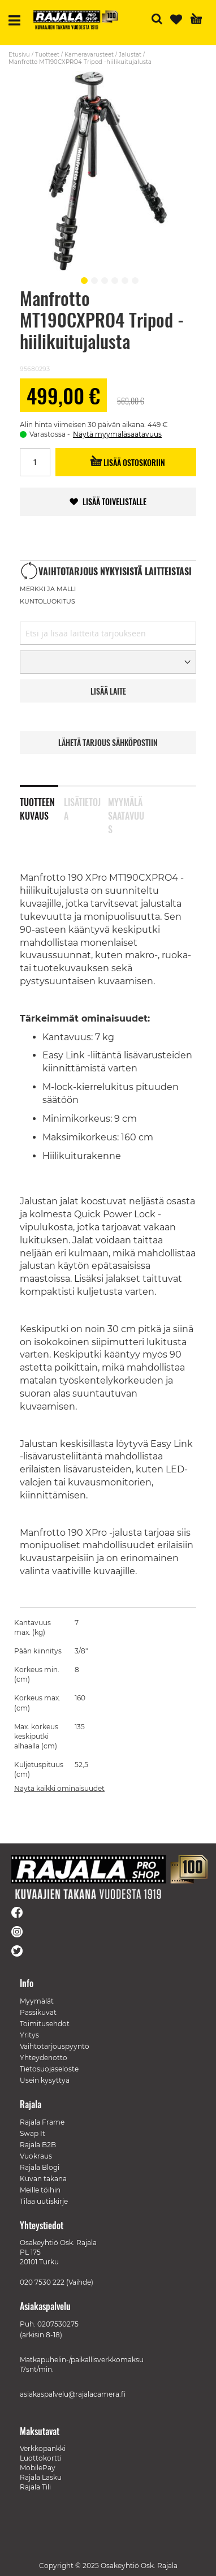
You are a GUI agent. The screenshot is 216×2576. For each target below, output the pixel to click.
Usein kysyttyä (45, 2080)
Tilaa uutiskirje (44, 2201)
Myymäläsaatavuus (126, 806)
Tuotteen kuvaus (37, 806)
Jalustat (130, 54)
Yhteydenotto (43, 2057)
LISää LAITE (108, 691)
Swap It (32, 2133)
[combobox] (108, 633)
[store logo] (75, 19)
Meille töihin (40, 2190)
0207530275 (58, 2324)
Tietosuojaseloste (49, 2069)
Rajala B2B (38, 2144)
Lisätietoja (82, 806)
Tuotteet (47, 54)
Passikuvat (38, 2012)
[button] (82, 278)
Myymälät (37, 2001)
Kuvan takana (43, 2178)
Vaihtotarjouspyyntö (54, 2046)
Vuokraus (36, 2156)
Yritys (29, 2035)
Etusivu (19, 54)
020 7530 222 (42, 2282)
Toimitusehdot (45, 2023)
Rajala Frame (42, 2122)
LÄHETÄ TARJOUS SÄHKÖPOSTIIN (108, 742)
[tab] (42, 801)
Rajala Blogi (39, 2167)
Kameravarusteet (89, 54)
